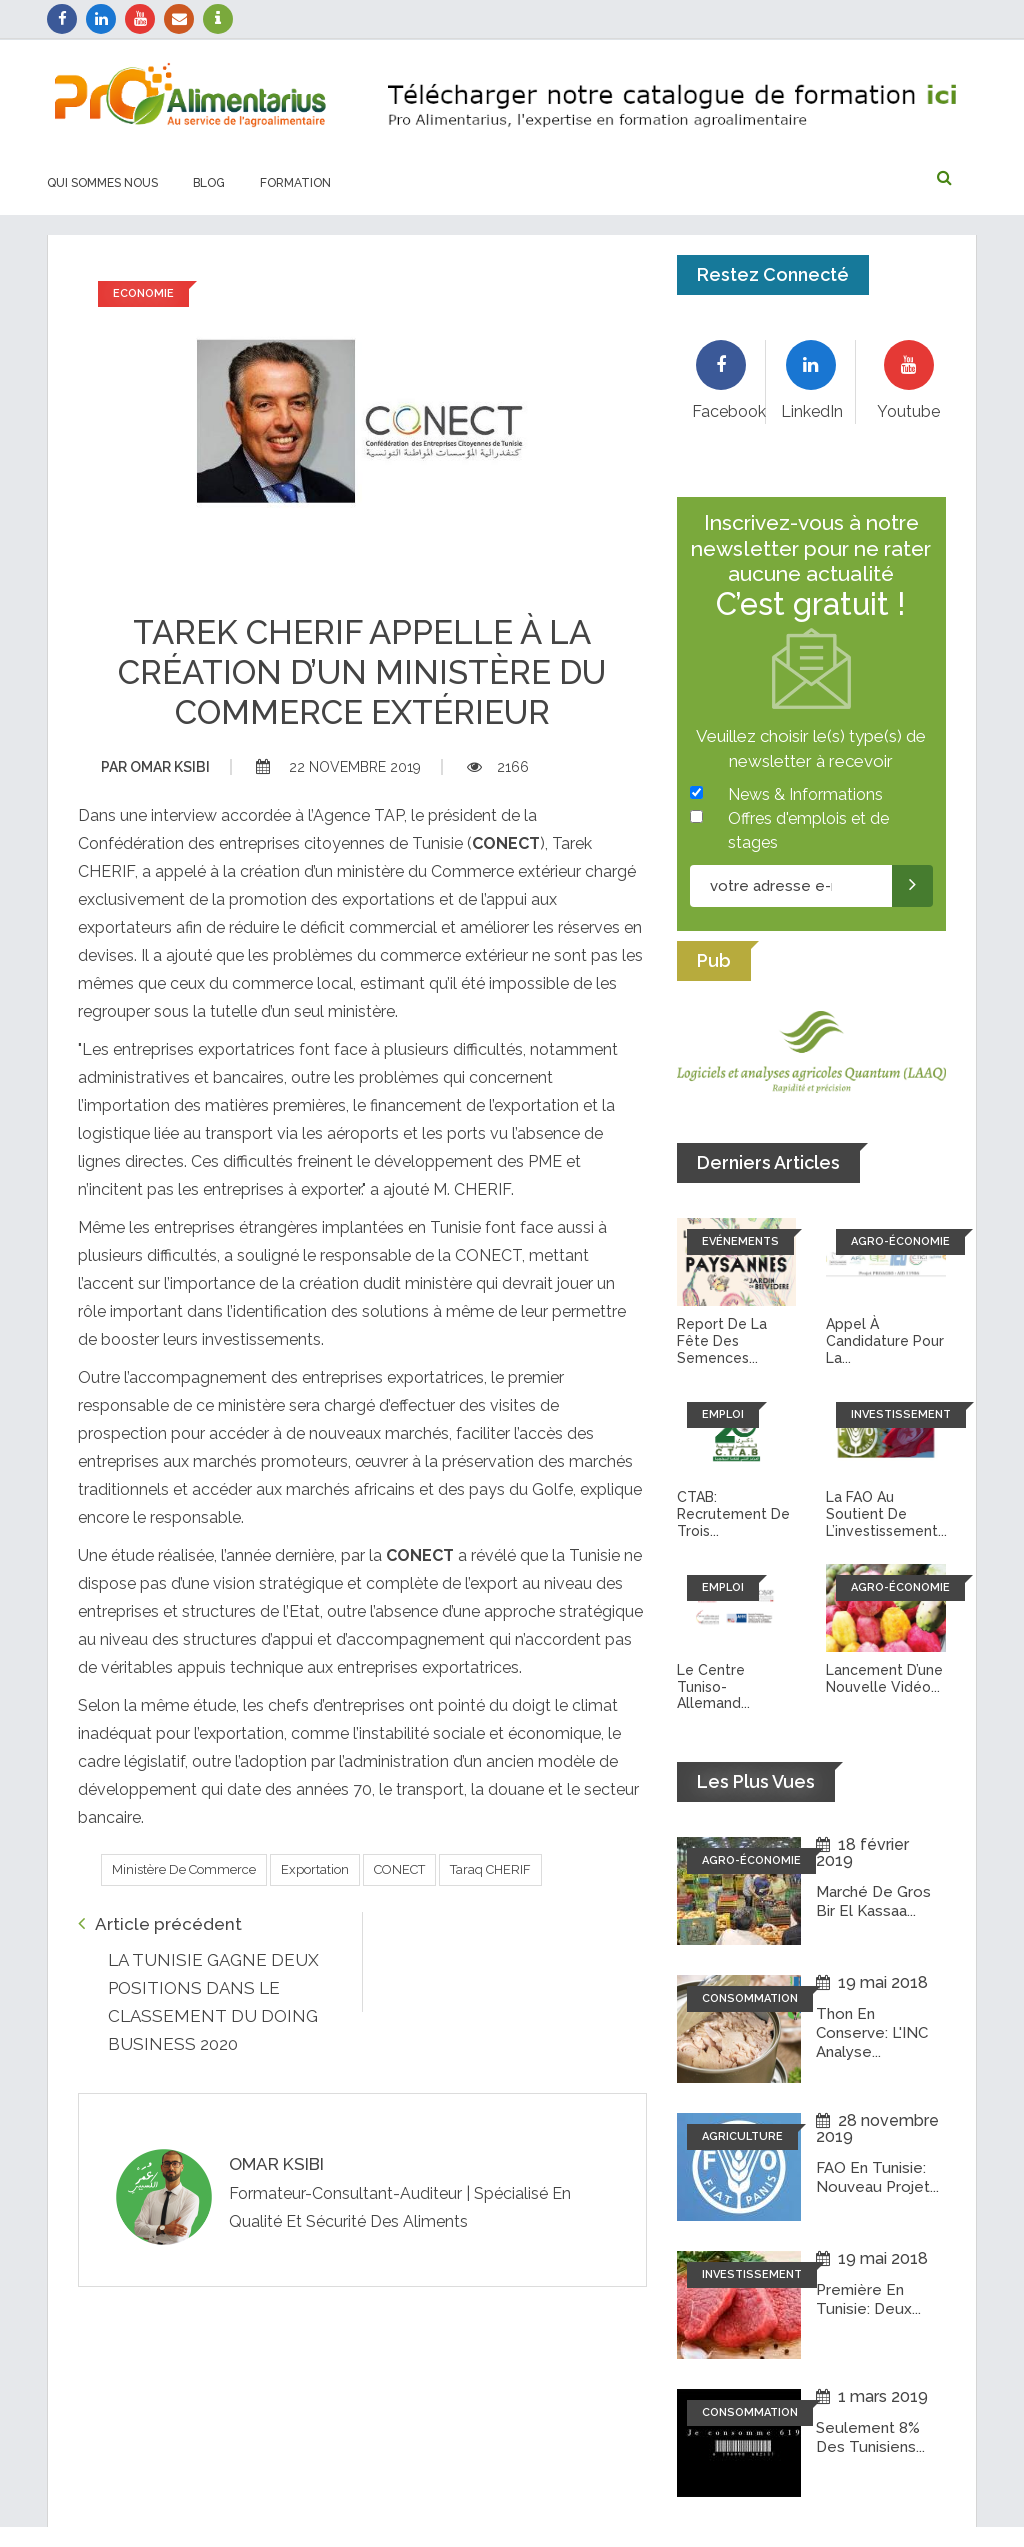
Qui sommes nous (102, 183)
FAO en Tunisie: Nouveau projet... (877, 2177)
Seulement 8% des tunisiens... (870, 2437)
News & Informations (805, 794)
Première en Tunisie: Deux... (868, 2299)
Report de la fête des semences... (722, 1341)
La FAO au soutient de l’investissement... (886, 1514)
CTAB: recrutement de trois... (733, 1514)
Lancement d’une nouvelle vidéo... (884, 1678)
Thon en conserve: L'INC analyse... (872, 2032)
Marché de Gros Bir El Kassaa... (874, 1901)
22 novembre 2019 (338, 767)
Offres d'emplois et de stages (808, 830)
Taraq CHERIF (490, 1869)
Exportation (315, 1869)
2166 (498, 767)
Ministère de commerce (184, 1869)
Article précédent (160, 1923)
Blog (209, 183)
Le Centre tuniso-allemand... (713, 1687)
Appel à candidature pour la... (885, 1341)
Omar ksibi (155, 767)
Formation (295, 183)
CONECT (399, 1869)
